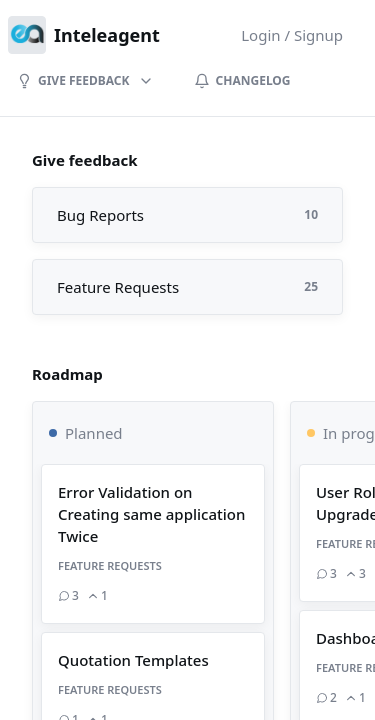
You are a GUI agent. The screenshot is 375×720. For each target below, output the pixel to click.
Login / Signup (292, 35)
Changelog (242, 80)
